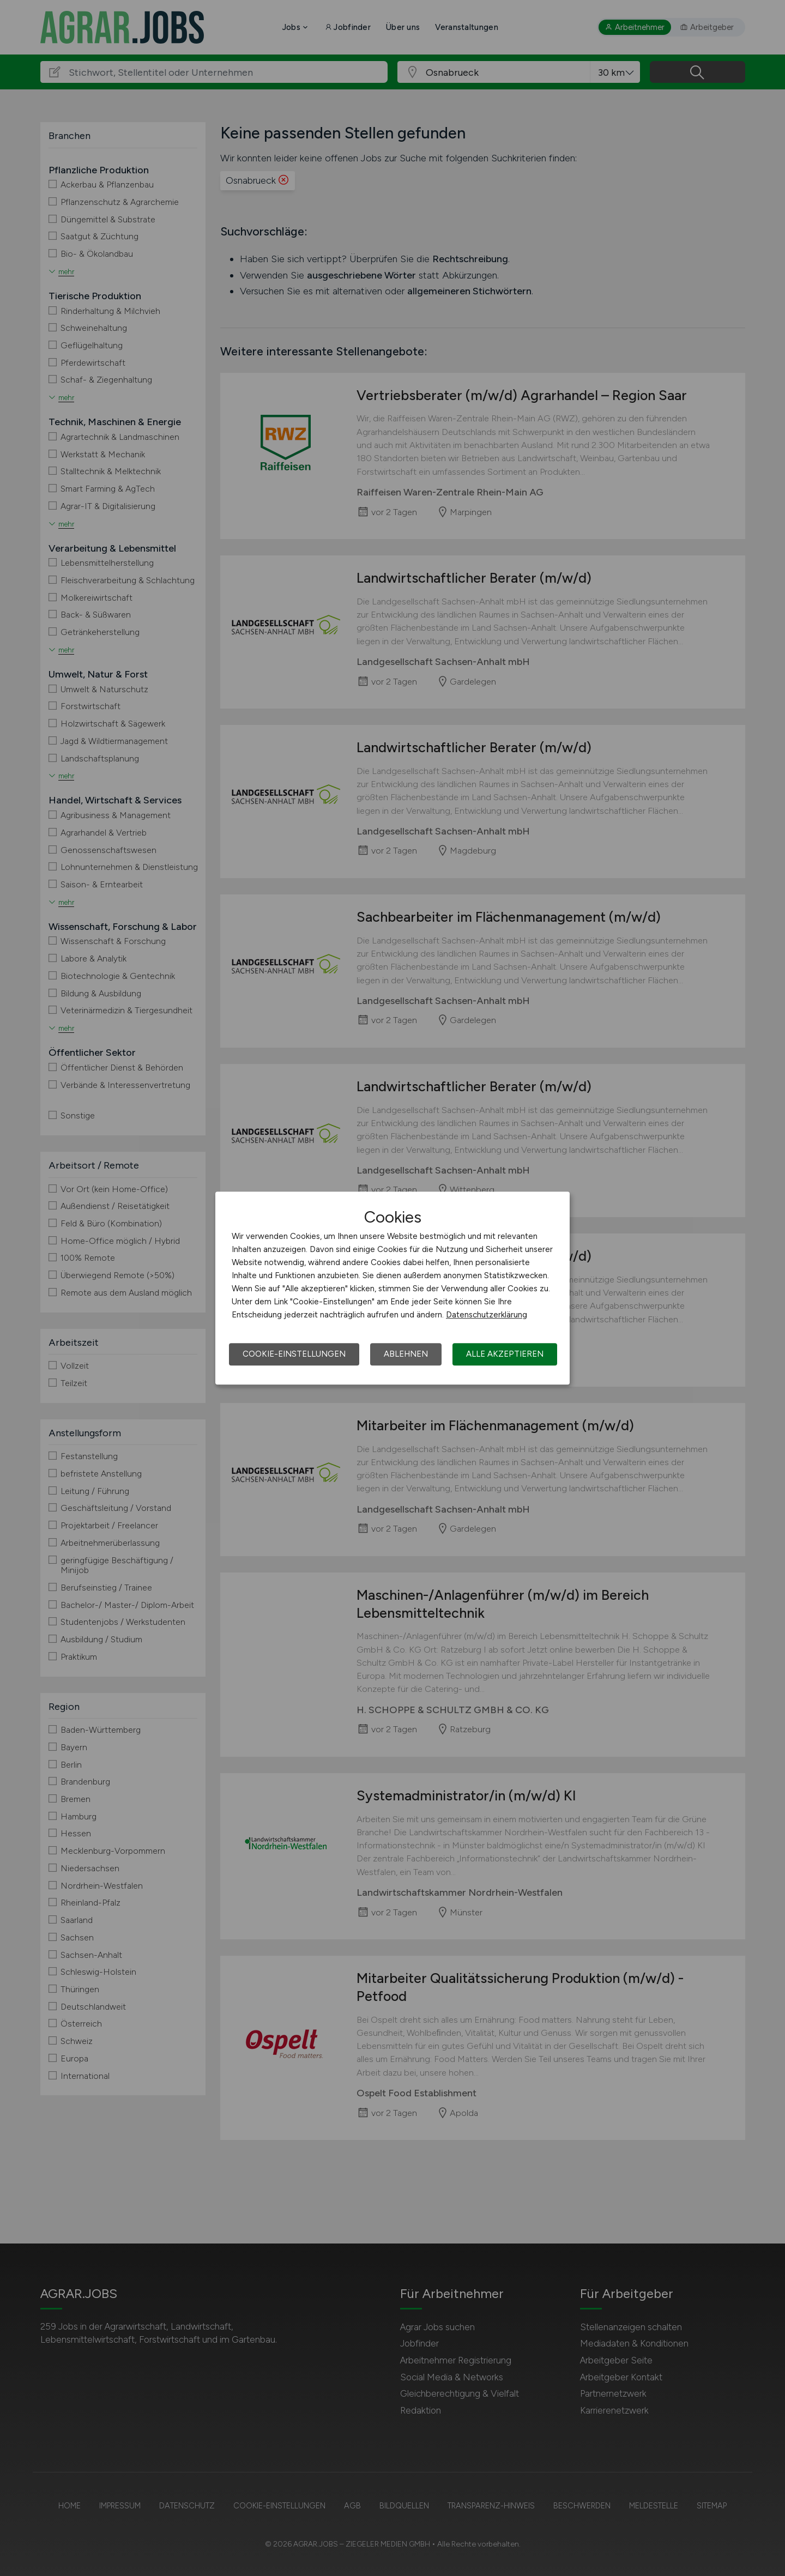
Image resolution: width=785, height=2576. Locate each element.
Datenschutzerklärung (486, 1315)
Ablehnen (406, 1354)
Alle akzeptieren (505, 1354)
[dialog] (392, 1288)
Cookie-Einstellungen (294, 1354)
